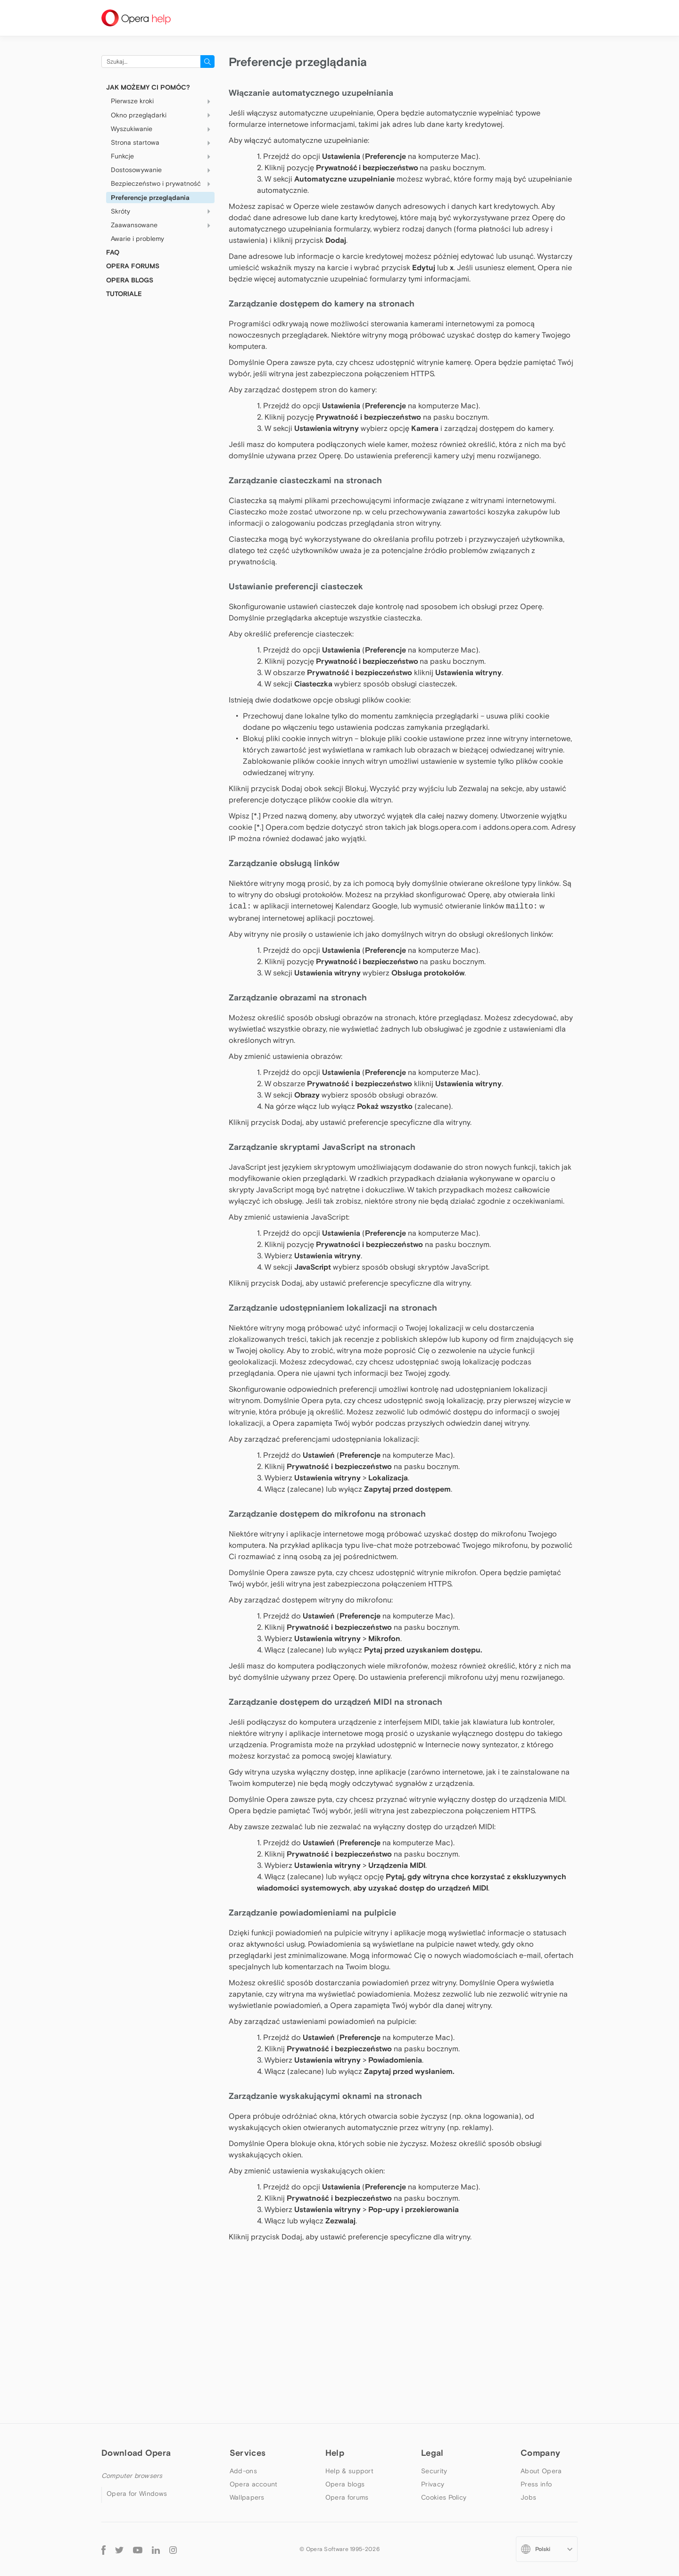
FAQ (112, 252)
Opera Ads (247, 2380)
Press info (536, 2354)
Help (334, 2323)
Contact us (538, 2407)
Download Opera (136, 2323)
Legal (432, 2323)
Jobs (528, 2367)
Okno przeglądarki (163, 115)
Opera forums (347, 2367)
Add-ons (243, 2341)
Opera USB (124, 2416)
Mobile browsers (126, 2434)
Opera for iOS (128, 2478)
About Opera (541, 2341)
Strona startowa (163, 143)
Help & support (349, 2341)
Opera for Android (135, 2452)
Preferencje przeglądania (150, 197)
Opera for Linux (131, 2390)
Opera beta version (137, 2403)
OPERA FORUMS (132, 266)
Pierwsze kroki (163, 101)
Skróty (163, 211)
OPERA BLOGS (129, 280)
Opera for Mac (130, 2376)
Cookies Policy (443, 2367)
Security (434, 2341)
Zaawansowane (163, 225)
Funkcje (163, 156)
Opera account (254, 2354)
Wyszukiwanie (163, 128)
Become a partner (549, 2393)
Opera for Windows (137, 2363)
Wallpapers (247, 2367)
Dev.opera (341, 2380)
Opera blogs (344, 2354)
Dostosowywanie (163, 170)
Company (540, 2323)
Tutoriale (124, 293)
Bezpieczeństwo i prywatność (163, 184)
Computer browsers (131, 2345)
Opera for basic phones (144, 2491)
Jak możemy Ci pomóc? (148, 87)
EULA (429, 2380)
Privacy (432, 2354)
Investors (535, 2380)
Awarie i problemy (137, 238)
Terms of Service (447, 2393)
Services (247, 2323)
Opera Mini (124, 2465)
